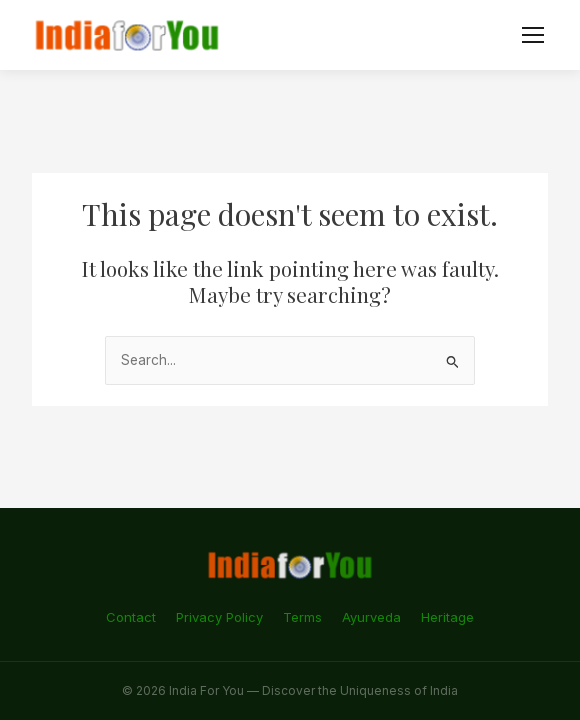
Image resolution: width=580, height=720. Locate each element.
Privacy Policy (219, 617)
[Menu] (533, 35)
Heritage (447, 617)
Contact (131, 617)
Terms (302, 617)
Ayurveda (371, 617)
